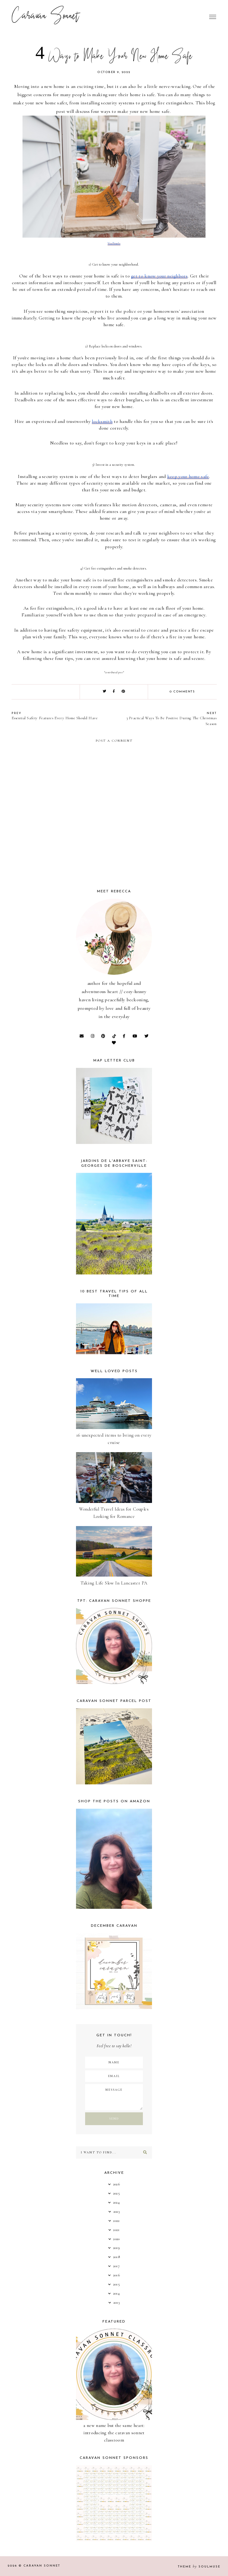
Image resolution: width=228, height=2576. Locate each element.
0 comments (182, 691)
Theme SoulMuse (199, 2566)
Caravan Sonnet (45, 16)
